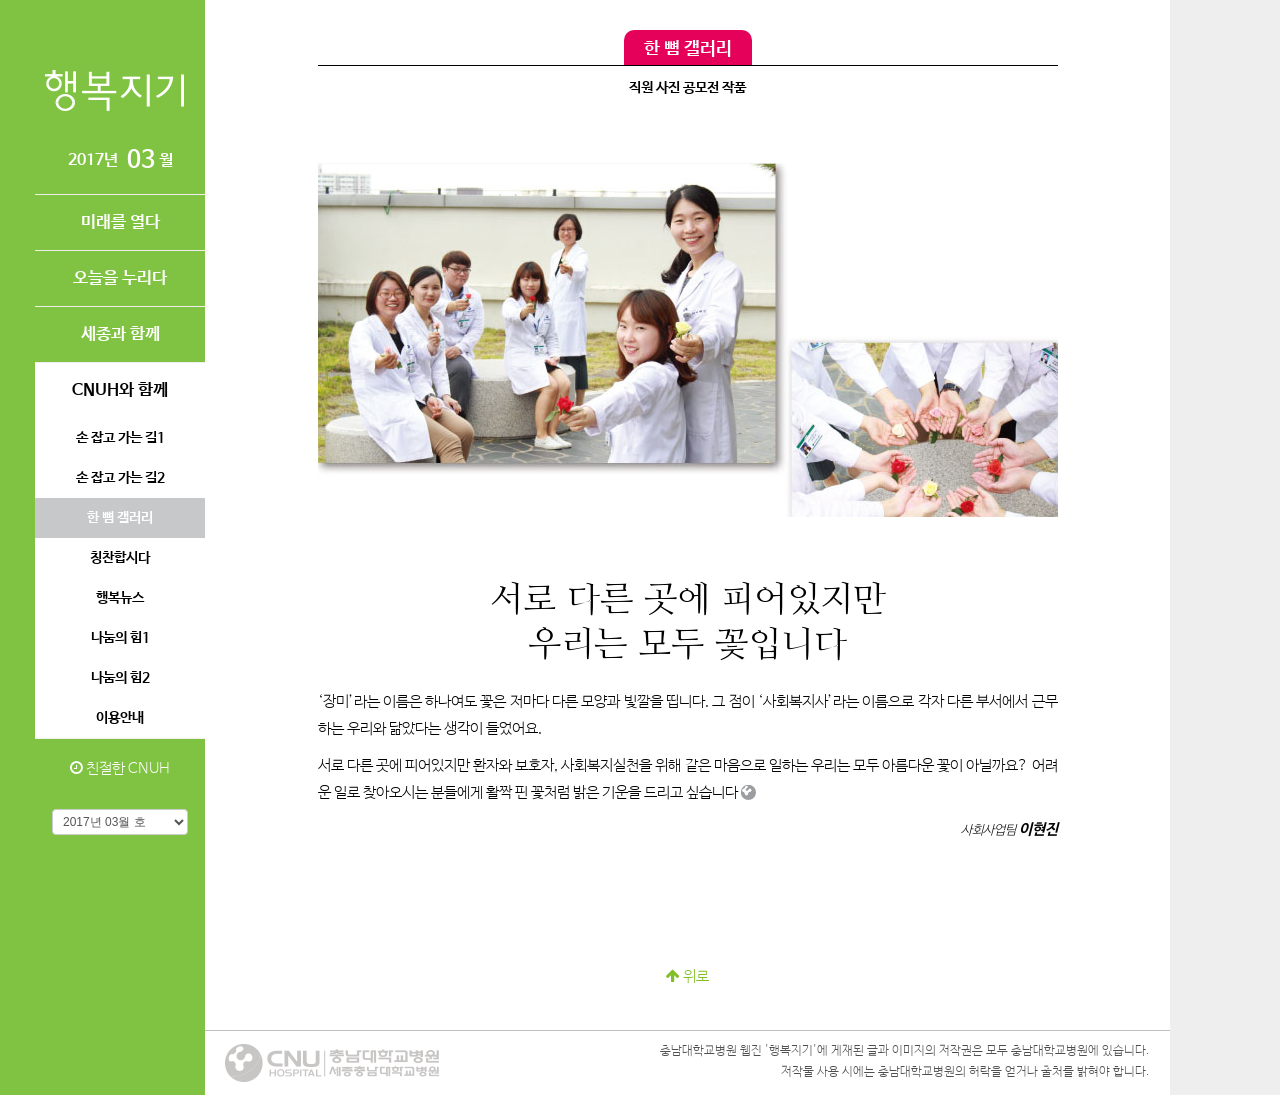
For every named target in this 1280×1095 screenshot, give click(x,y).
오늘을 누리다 (120, 278)
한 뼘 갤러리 (120, 518)
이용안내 (120, 718)
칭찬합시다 (120, 558)
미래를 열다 (120, 222)
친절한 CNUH (120, 768)
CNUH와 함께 (120, 390)
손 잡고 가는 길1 (120, 438)
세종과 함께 (120, 334)
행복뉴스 (120, 598)
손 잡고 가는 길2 (120, 478)
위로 (687, 976)
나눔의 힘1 (120, 638)
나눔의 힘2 (120, 678)
